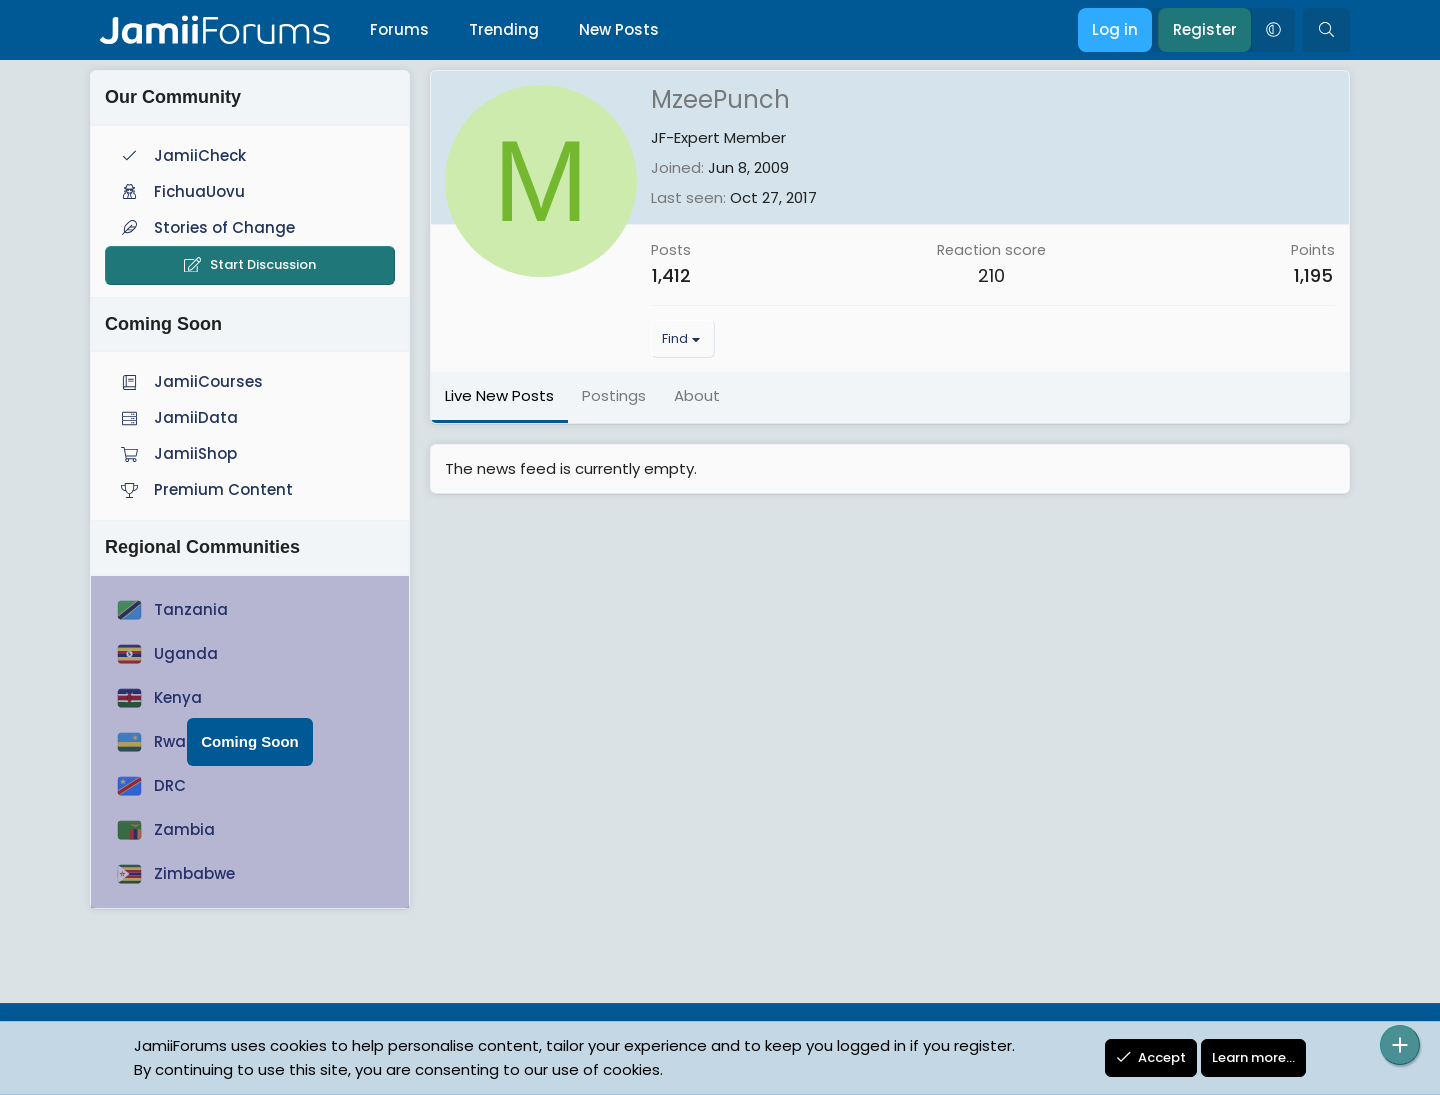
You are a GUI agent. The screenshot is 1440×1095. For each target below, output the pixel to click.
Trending (504, 29)
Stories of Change (206, 227)
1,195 (1313, 275)
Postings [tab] (614, 395)
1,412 (671, 275)
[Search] (1326, 30)
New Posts (619, 29)
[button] (1273, 30)
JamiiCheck (181, 155)
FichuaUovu (181, 191)
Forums (399, 29)
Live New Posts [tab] (499, 395)
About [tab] (697, 395)
